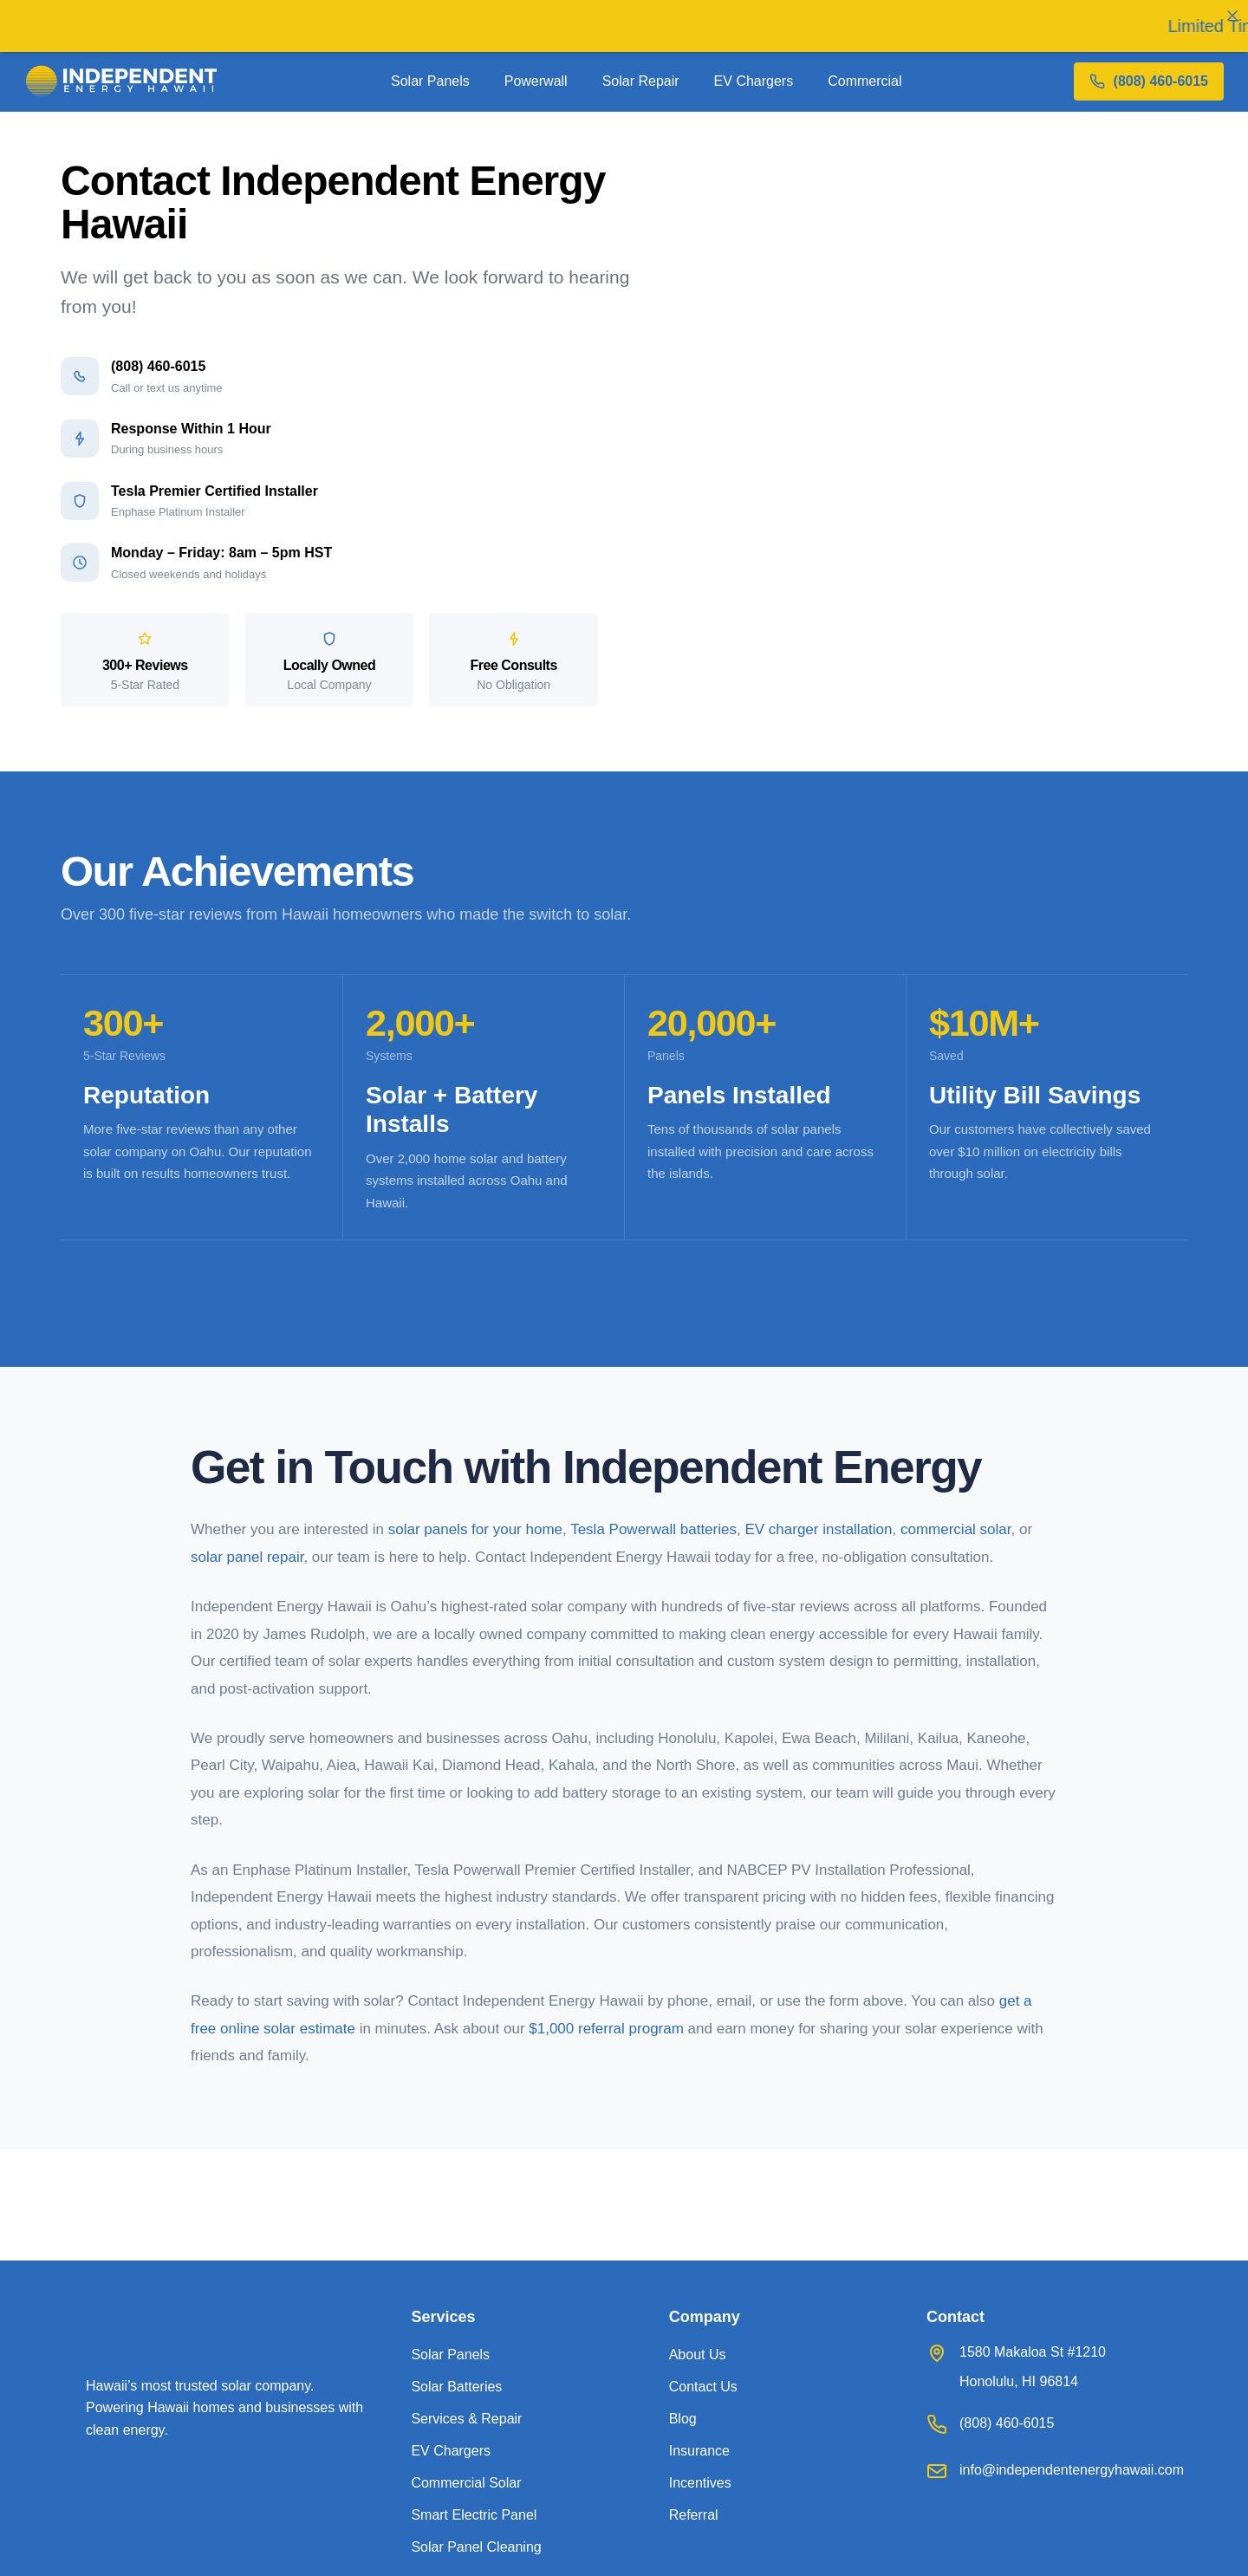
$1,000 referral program (606, 2028)
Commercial (864, 81)
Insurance (699, 2450)
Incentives (700, 2482)
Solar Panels (430, 81)
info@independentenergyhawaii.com (1071, 2469)
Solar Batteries (456, 2386)
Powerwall (536, 81)
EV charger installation (818, 1529)
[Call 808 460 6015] (1149, 81)
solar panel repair (247, 1557)
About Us (697, 2354)
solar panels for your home (475, 1529)
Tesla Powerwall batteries (653, 1529)
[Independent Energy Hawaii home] (121, 81)
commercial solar (955, 1529)
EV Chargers (754, 81)
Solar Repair (640, 81)
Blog (683, 2418)
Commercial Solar (466, 2482)
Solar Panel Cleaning (476, 2547)
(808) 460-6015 (1006, 2423)
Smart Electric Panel (473, 2515)
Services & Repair (466, 2418)
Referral (693, 2515)
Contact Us (703, 2386)
